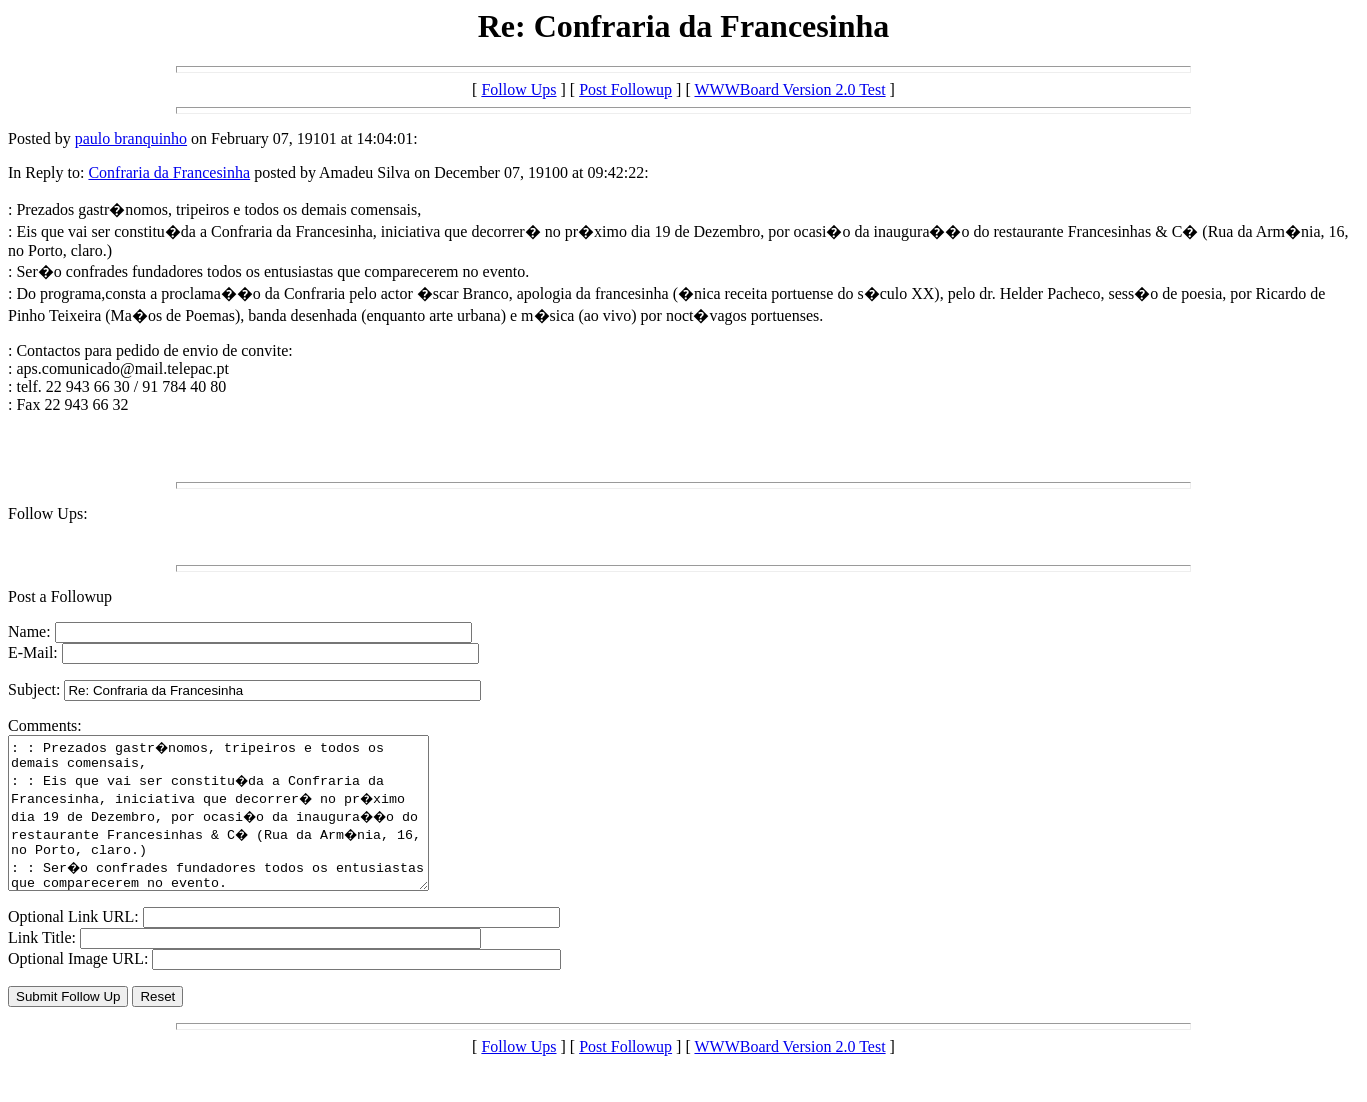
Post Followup (625, 89)
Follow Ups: (48, 513)
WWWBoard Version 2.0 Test (789, 89)
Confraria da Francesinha (169, 172)
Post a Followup (60, 596)
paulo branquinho (131, 138)
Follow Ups (518, 89)
